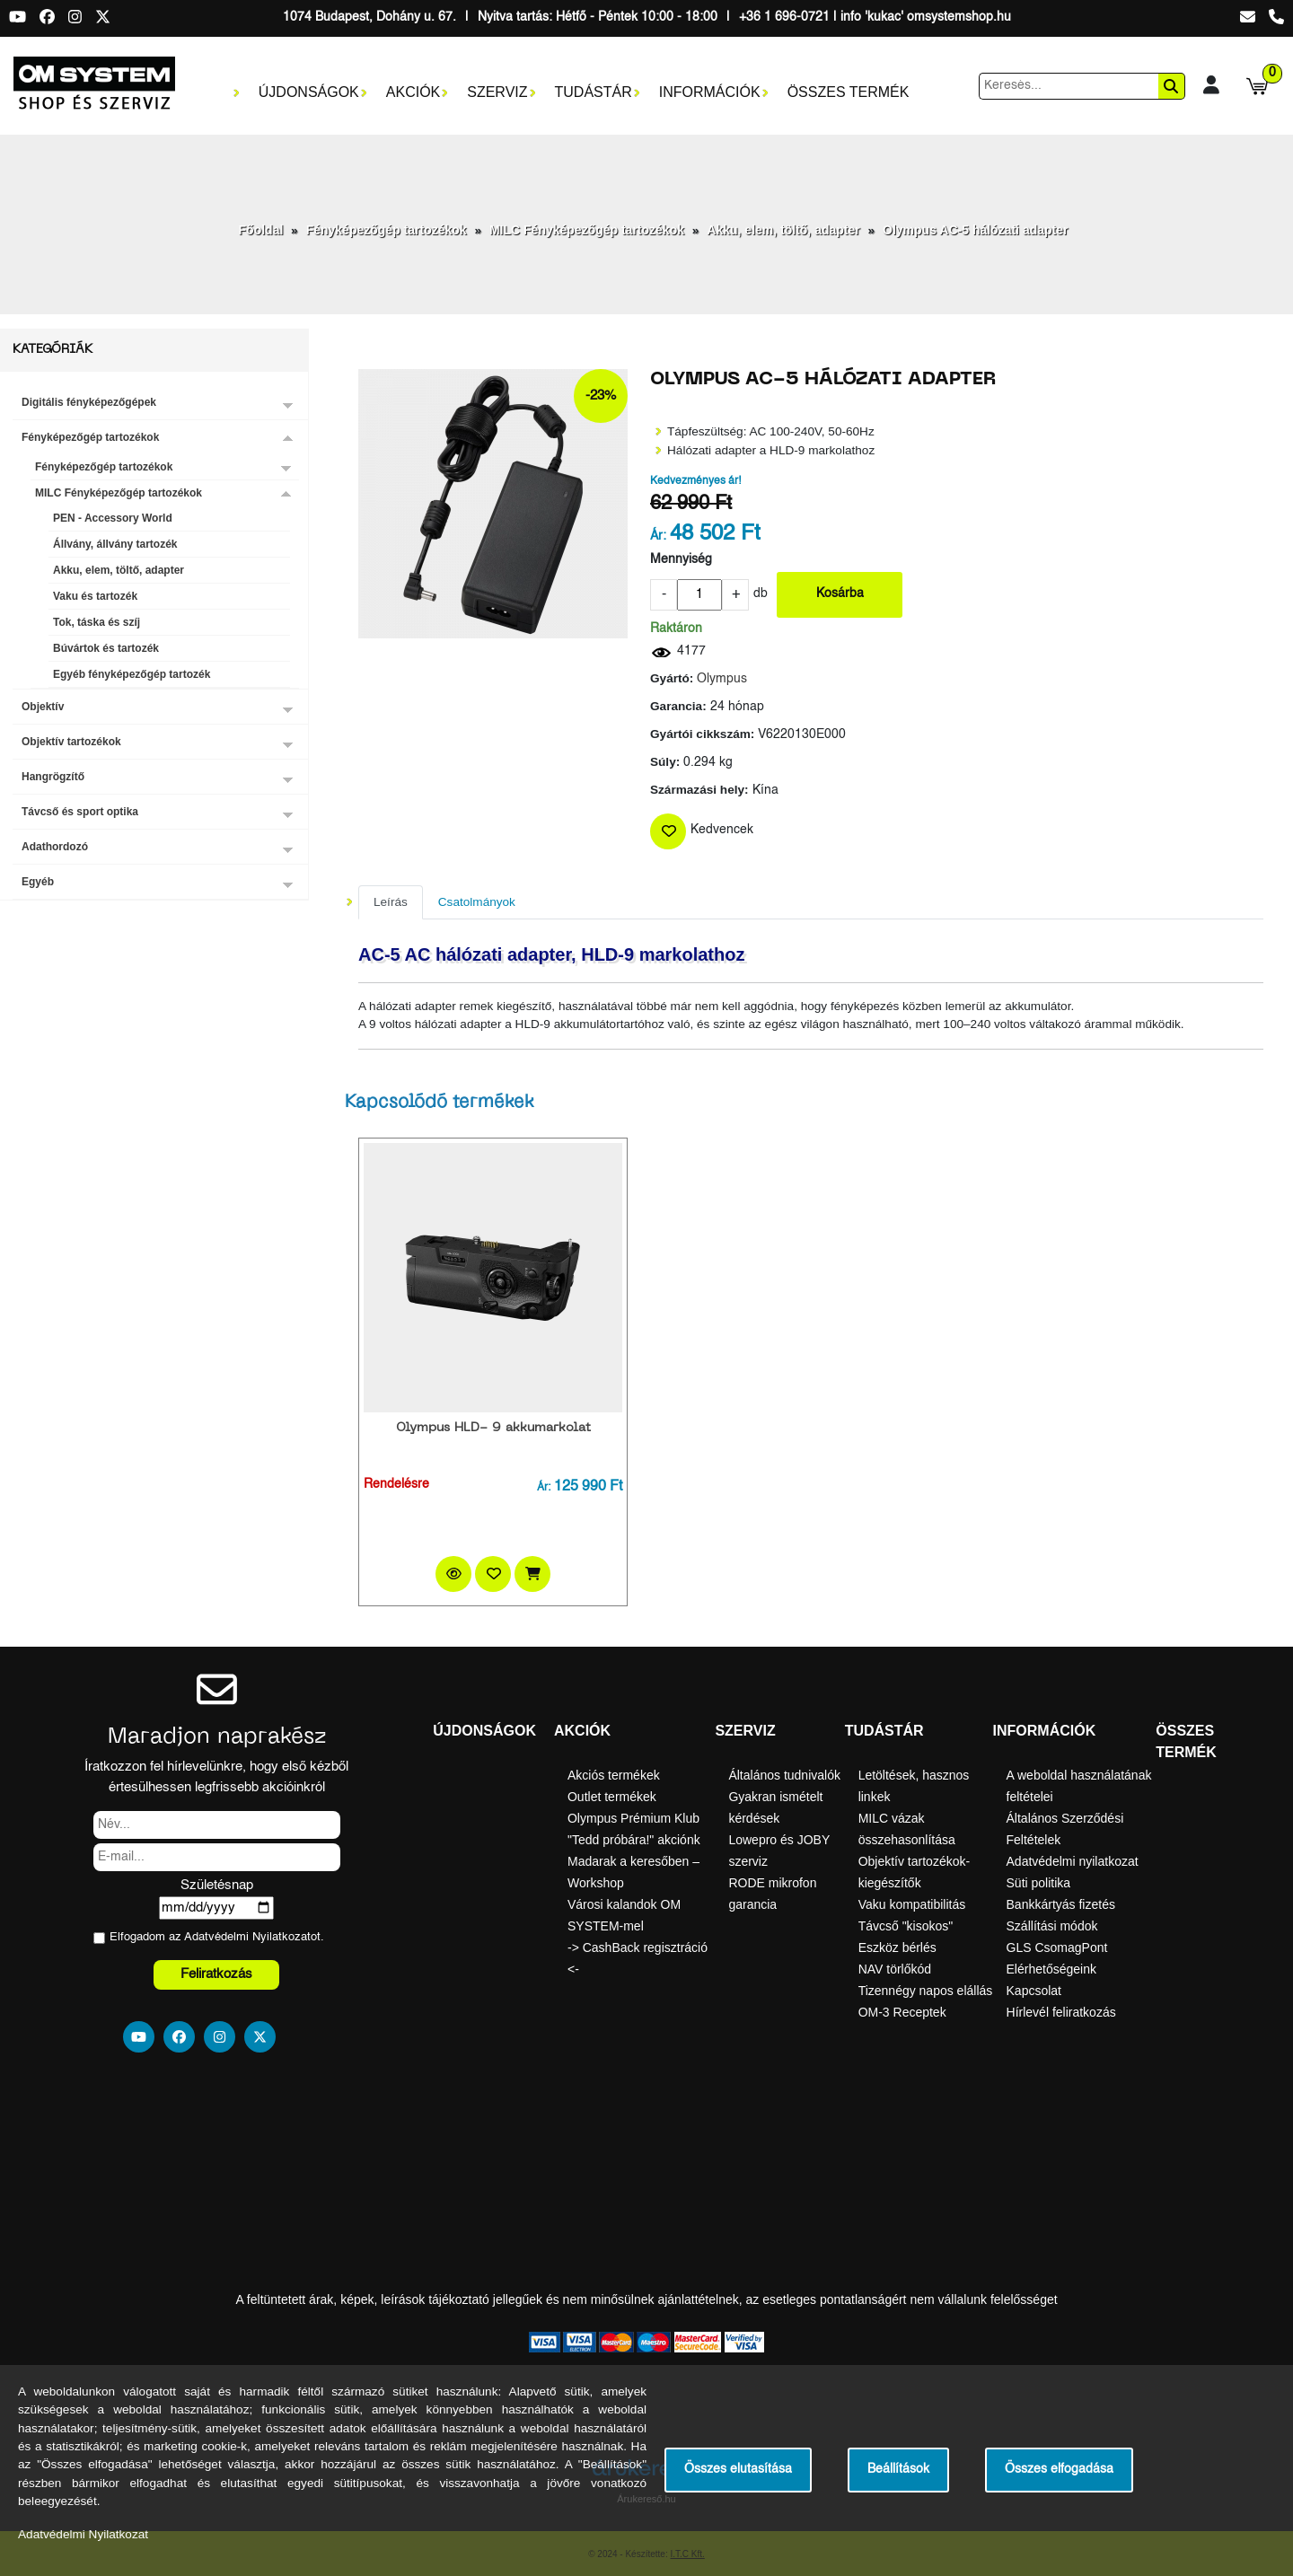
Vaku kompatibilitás (912, 1904)
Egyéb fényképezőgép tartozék (131, 674)
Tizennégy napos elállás (925, 1990)
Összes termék (848, 92)
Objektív (43, 706)
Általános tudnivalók (784, 1775)
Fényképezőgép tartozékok (386, 230)
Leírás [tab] (391, 902)
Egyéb (38, 881)
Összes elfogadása (1059, 2469)
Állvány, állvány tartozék (115, 544)
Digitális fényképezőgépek (89, 402)
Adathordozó (55, 846)
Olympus (722, 679)
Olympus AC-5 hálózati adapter (975, 230)
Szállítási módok (1052, 1926)
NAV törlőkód (894, 1969)
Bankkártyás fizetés (1061, 1904)
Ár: (658, 536)
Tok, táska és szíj (96, 622)
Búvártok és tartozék (106, 648)
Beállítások (898, 2469)
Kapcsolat (1034, 1990)
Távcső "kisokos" (906, 1926)
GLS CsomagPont (1057, 1947)
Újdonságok (309, 92)
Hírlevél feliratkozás (1061, 2012)
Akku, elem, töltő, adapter (783, 230)
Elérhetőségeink (1051, 1969)
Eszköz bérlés (897, 1947)
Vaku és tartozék (95, 596)
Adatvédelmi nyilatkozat (1073, 1861)
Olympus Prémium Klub (633, 1818)
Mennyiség (681, 560)
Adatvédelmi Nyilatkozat (247, 1937)
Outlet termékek (611, 1796)
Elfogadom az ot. (217, 1937)
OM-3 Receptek (902, 2012)
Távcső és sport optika (80, 811)
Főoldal (261, 230)
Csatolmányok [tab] (476, 902)
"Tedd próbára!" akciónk (633, 1840)
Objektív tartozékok (71, 741)
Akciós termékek (613, 1775)
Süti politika (1039, 1883)
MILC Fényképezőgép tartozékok (586, 230)
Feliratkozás (216, 1974)
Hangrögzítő (53, 776)
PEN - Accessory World (112, 518)
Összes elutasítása (738, 2469)
